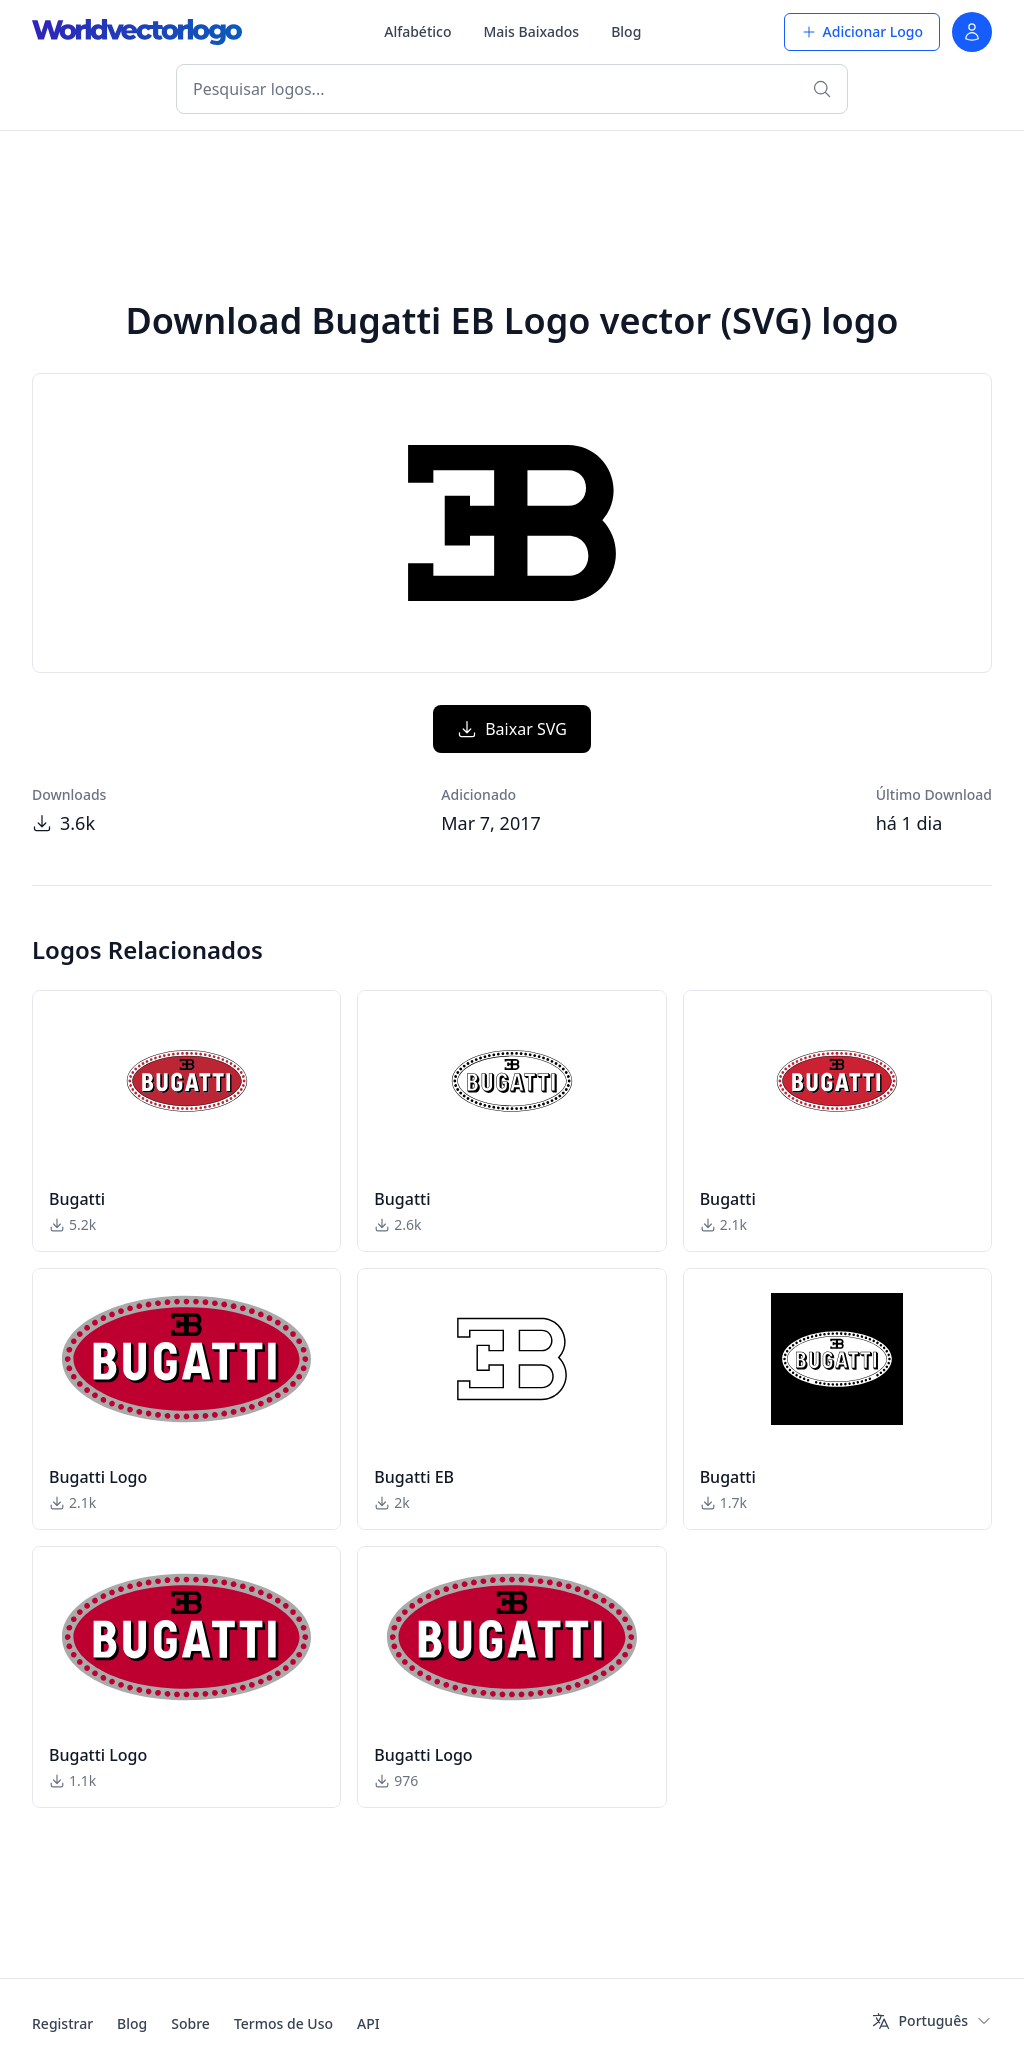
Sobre (190, 2023)
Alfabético (417, 31)
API (368, 2023)
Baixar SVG (512, 729)
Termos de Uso (283, 2023)
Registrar (62, 2023)
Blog (626, 31)
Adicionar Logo (862, 31)
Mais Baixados (531, 31)
